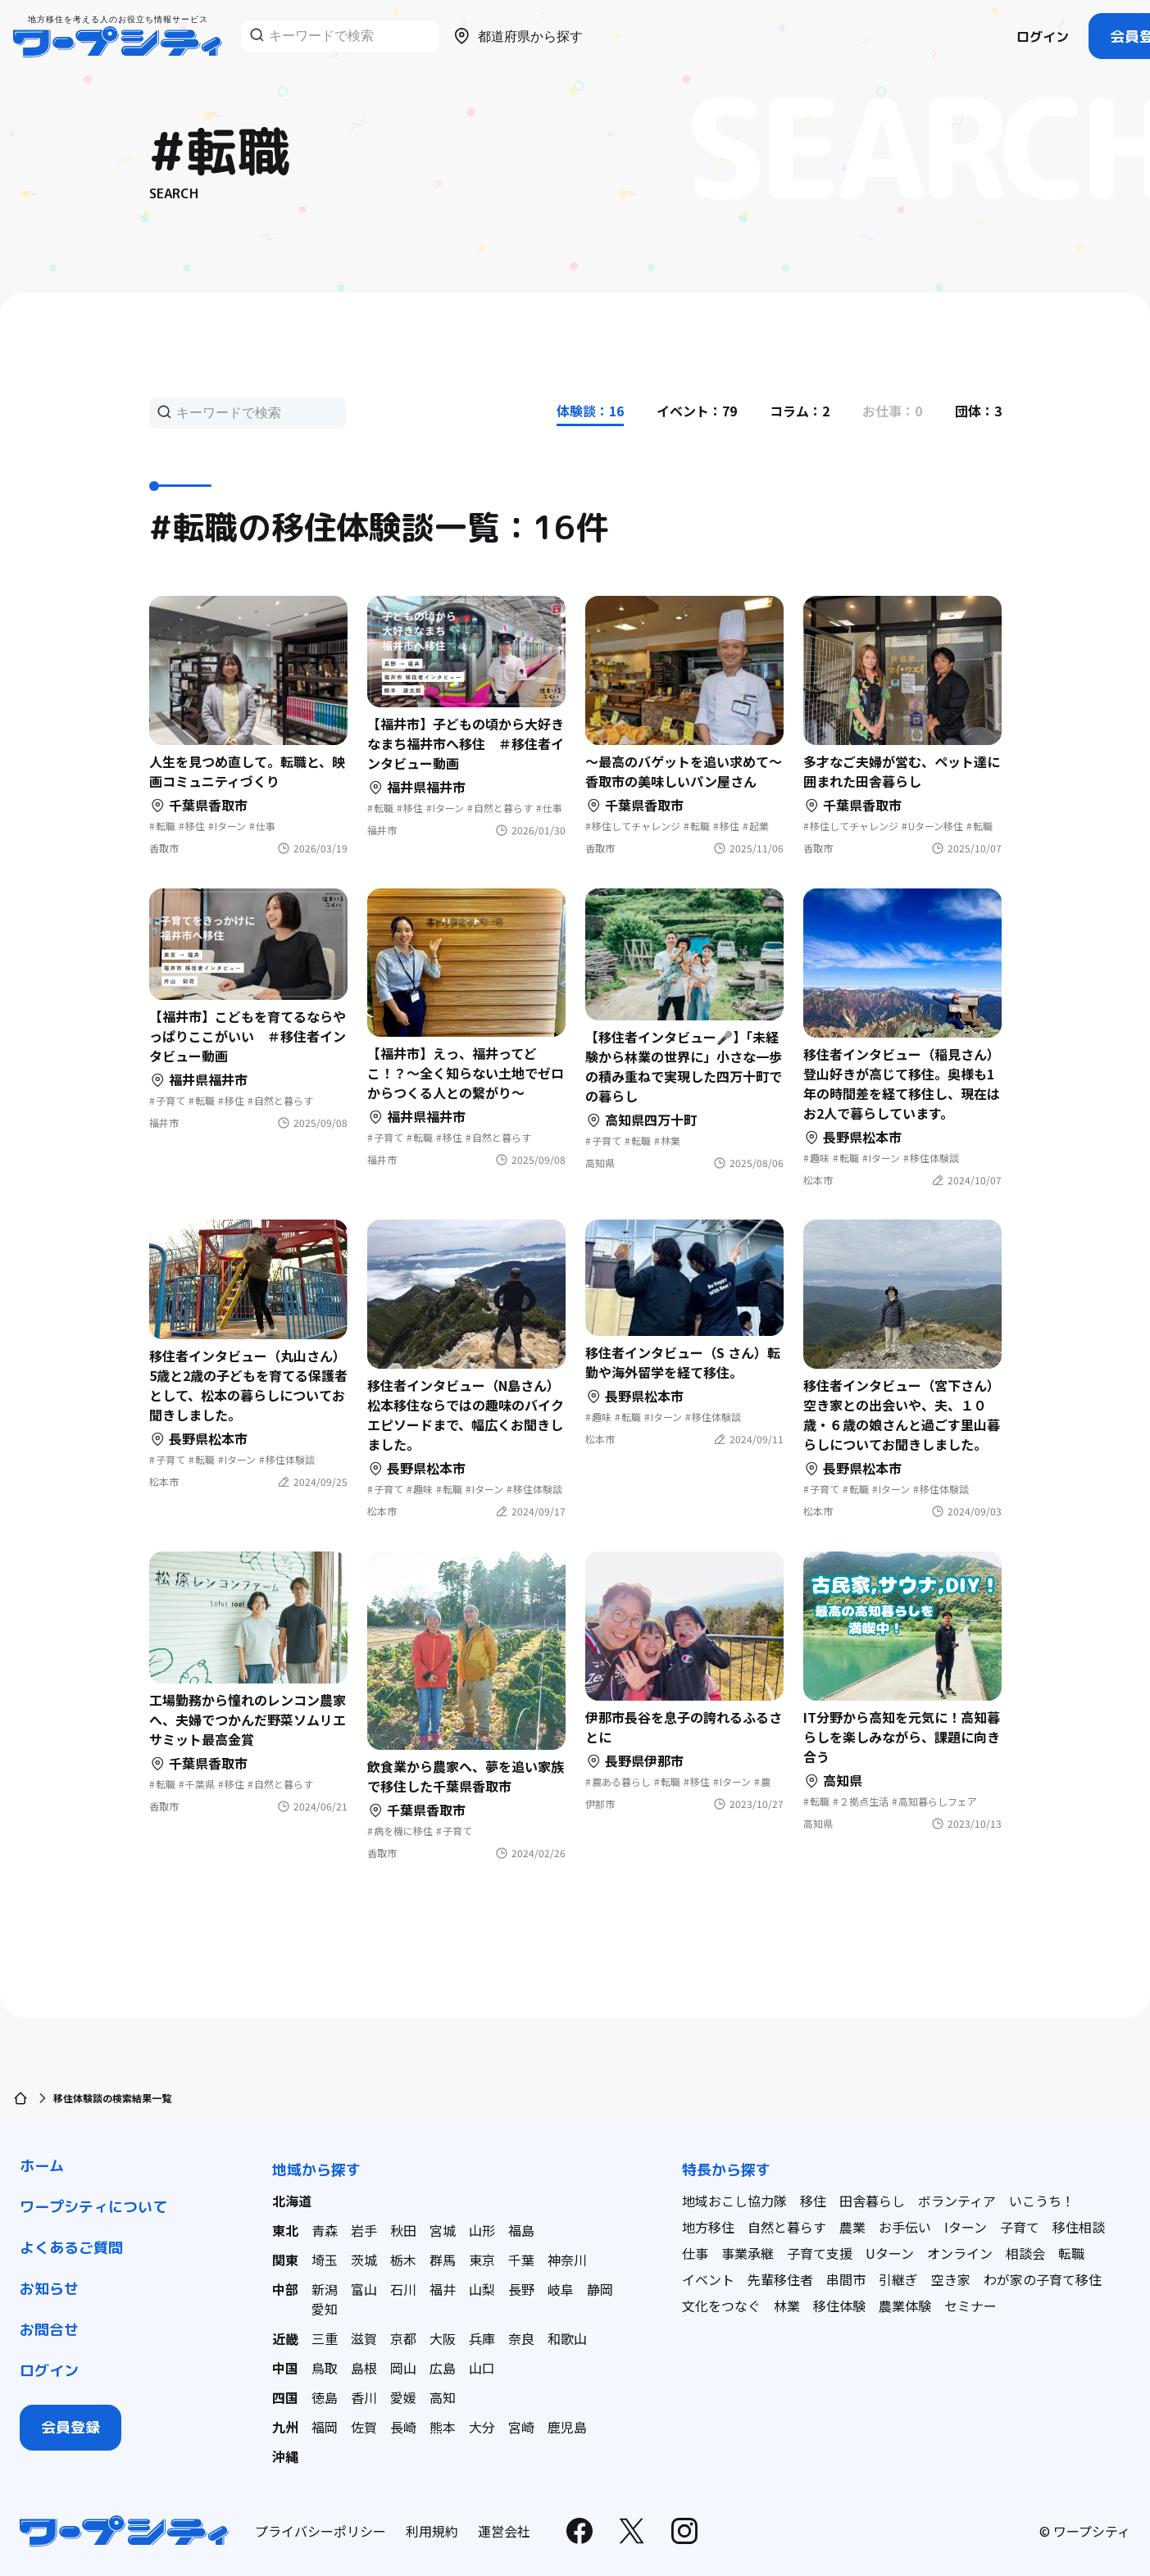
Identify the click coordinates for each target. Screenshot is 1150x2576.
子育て (1019, 2226)
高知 (443, 2397)
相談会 (1025, 2253)
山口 (482, 2368)
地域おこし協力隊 (734, 2200)
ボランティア (957, 2200)
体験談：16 (590, 410)
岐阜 (561, 2289)
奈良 (521, 2338)
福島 (521, 2230)
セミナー (970, 2305)
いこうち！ (1042, 2200)
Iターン (965, 2226)
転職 (1071, 2253)
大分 (482, 2427)
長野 (521, 2289)
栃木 (403, 2259)
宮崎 (521, 2427)
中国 (285, 2368)
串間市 (846, 2279)
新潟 (324, 2289)
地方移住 (708, 2226)
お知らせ (49, 2288)
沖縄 (285, 2456)
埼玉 (324, 2259)
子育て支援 (819, 2253)
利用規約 (432, 2531)
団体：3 (978, 410)
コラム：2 (800, 410)
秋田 (403, 2230)
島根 (364, 2368)
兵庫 (482, 2338)
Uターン (890, 2253)
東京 (482, 2259)
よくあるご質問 (71, 2248)
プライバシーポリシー (320, 2531)
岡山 (403, 2368)
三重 (324, 2338)
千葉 (521, 2259)
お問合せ (49, 2329)
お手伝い (905, 2226)
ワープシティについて (93, 2207)
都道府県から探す (517, 36)
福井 (443, 2289)
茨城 (364, 2259)
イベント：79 (697, 410)
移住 (813, 2200)
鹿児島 (567, 2427)
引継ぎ (898, 2279)
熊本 (443, 2427)
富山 (364, 2289)
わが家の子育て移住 (1043, 2279)
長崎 (403, 2427)
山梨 (482, 2289)
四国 (285, 2397)
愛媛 (403, 2397)
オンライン (960, 2253)
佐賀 (364, 2427)
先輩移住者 (780, 2279)
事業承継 (747, 2253)
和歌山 (567, 2338)
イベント (708, 2279)
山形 (482, 2230)
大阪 (443, 2338)
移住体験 (839, 2305)
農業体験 (905, 2305)
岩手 (364, 2230)
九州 (285, 2427)
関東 (285, 2259)
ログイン (1042, 37)
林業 (787, 2305)
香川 (364, 2397)
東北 (285, 2230)
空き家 (950, 2279)
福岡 (324, 2427)
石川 (403, 2289)
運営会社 (504, 2531)
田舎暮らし (872, 2200)
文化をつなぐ (721, 2305)
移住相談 (1078, 2226)
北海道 (291, 2200)
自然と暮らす (787, 2226)
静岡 (600, 2289)
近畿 (285, 2338)
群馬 (443, 2259)
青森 (324, 2230)
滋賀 (364, 2338)
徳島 (324, 2397)
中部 (285, 2289)
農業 (852, 2226)
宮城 (443, 2230)
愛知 (324, 2309)
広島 (443, 2368)
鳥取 (324, 2368)
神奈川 (567, 2259)
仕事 (695, 2253)
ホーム (42, 2166)
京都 (403, 2338)
